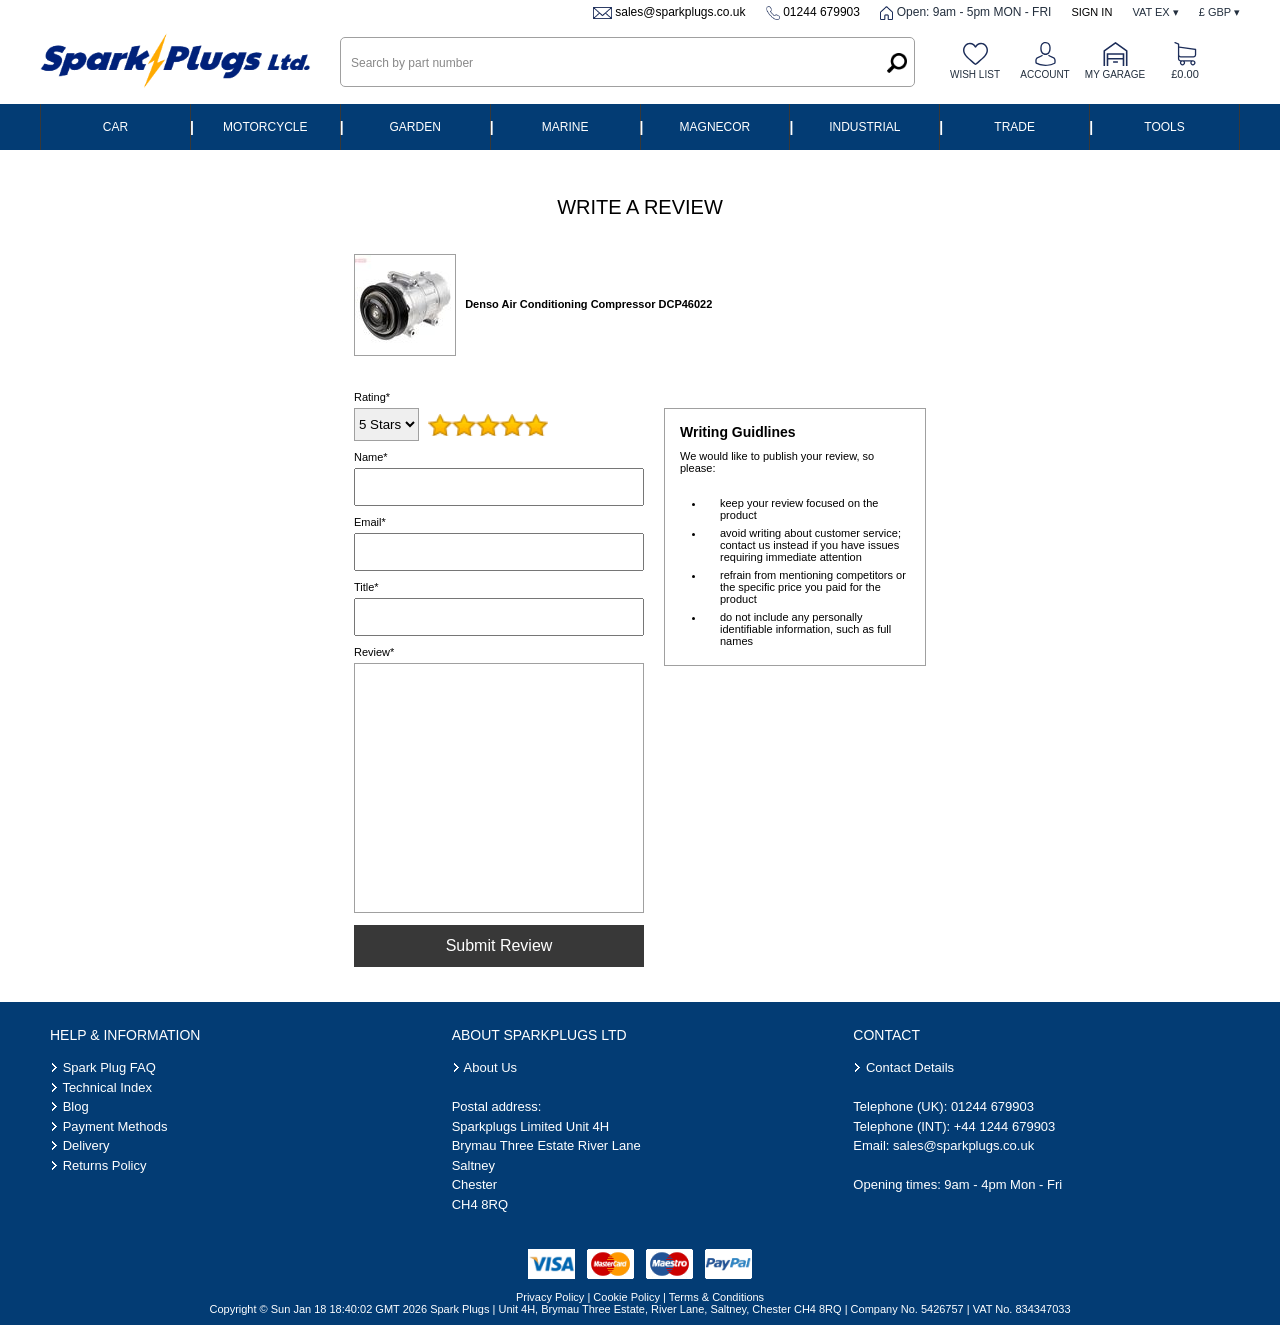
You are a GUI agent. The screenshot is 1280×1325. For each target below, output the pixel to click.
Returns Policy (105, 1165)
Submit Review (499, 945)
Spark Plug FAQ (109, 1067)
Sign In (1091, 12)
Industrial (864, 127)
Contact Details (910, 1067)
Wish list (975, 74)
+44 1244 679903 (1005, 1126)
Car (115, 127)
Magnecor (715, 127)
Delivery (86, 1145)
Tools (1164, 127)
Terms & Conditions (716, 1297)
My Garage (1115, 74)
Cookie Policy (626, 1297)
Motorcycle (265, 127)
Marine (565, 127)
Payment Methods (115, 1126)
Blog (76, 1106)
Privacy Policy (550, 1297)
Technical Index (107, 1087)
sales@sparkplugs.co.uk (680, 12)
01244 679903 (821, 12)
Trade (1014, 127)
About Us (490, 1067)
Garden (415, 127)
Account (1044, 74)
